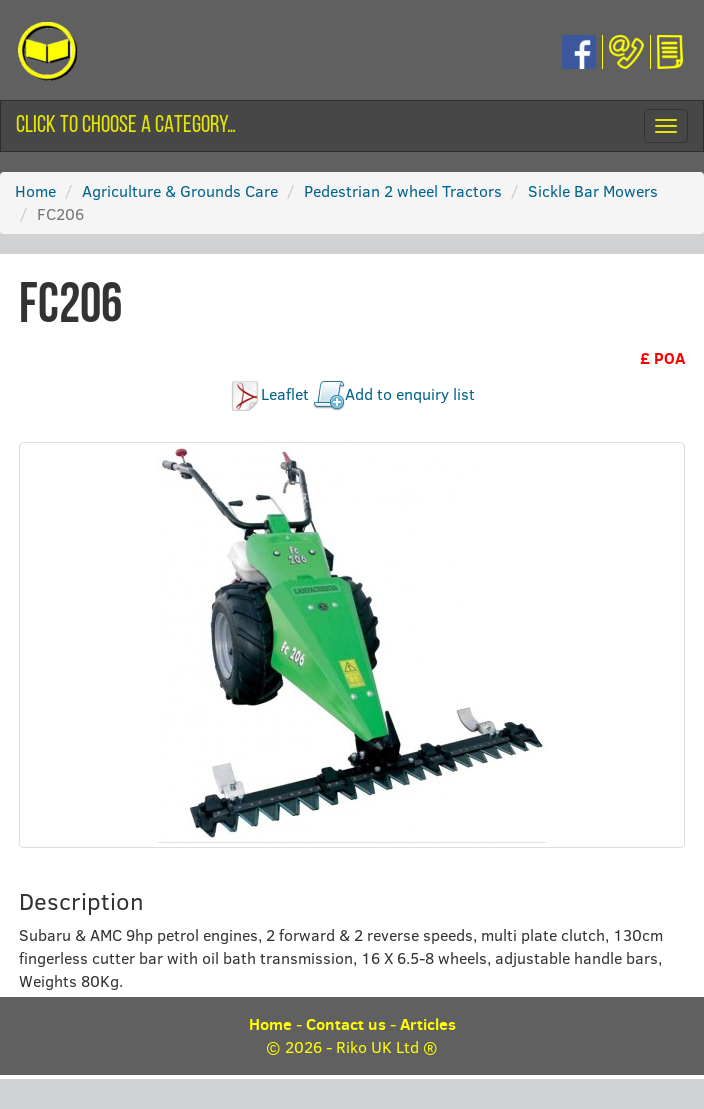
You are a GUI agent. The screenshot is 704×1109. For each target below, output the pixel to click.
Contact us (346, 1024)
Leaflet (285, 393)
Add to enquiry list (410, 393)
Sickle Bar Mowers (593, 190)
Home (35, 190)
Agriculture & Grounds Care (180, 190)
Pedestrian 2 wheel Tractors (403, 190)
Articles (428, 1024)
